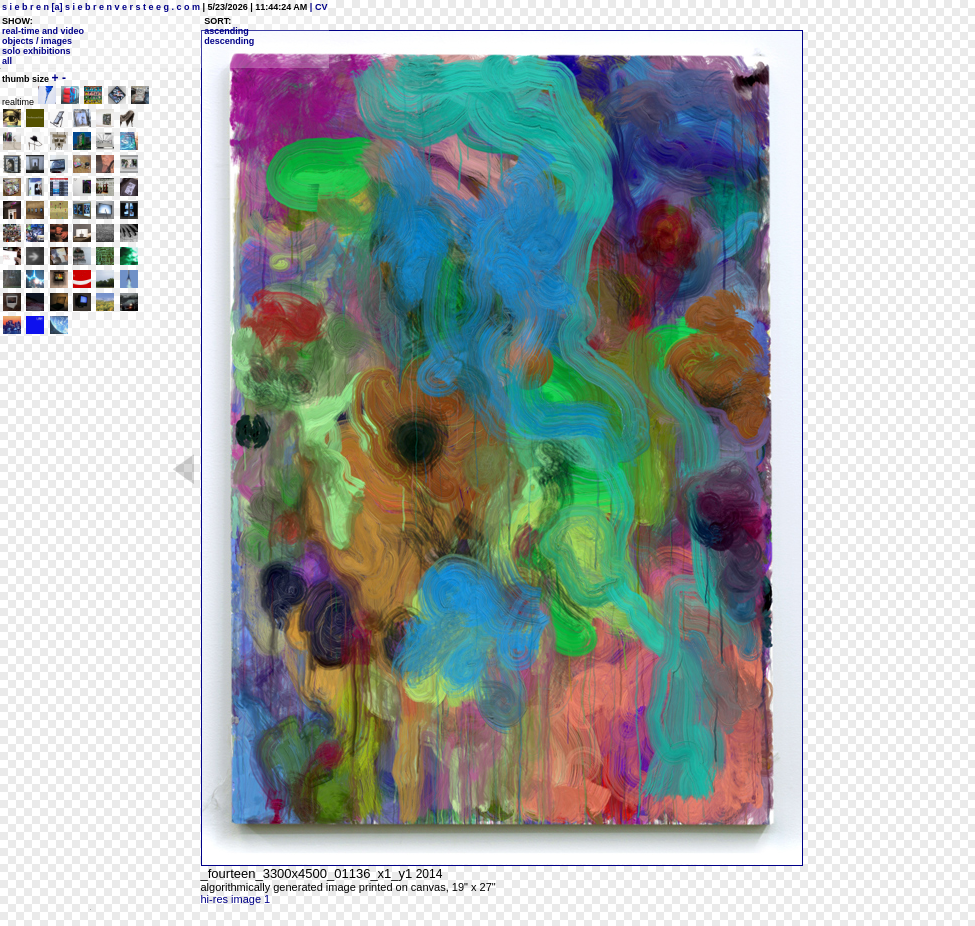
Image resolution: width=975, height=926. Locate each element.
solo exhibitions (36, 51)
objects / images (37, 41)
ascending (226, 31)
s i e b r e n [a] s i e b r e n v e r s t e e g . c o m (101, 7)
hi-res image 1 (236, 899)
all (7, 61)
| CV (317, 7)
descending (229, 41)
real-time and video (43, 31)
